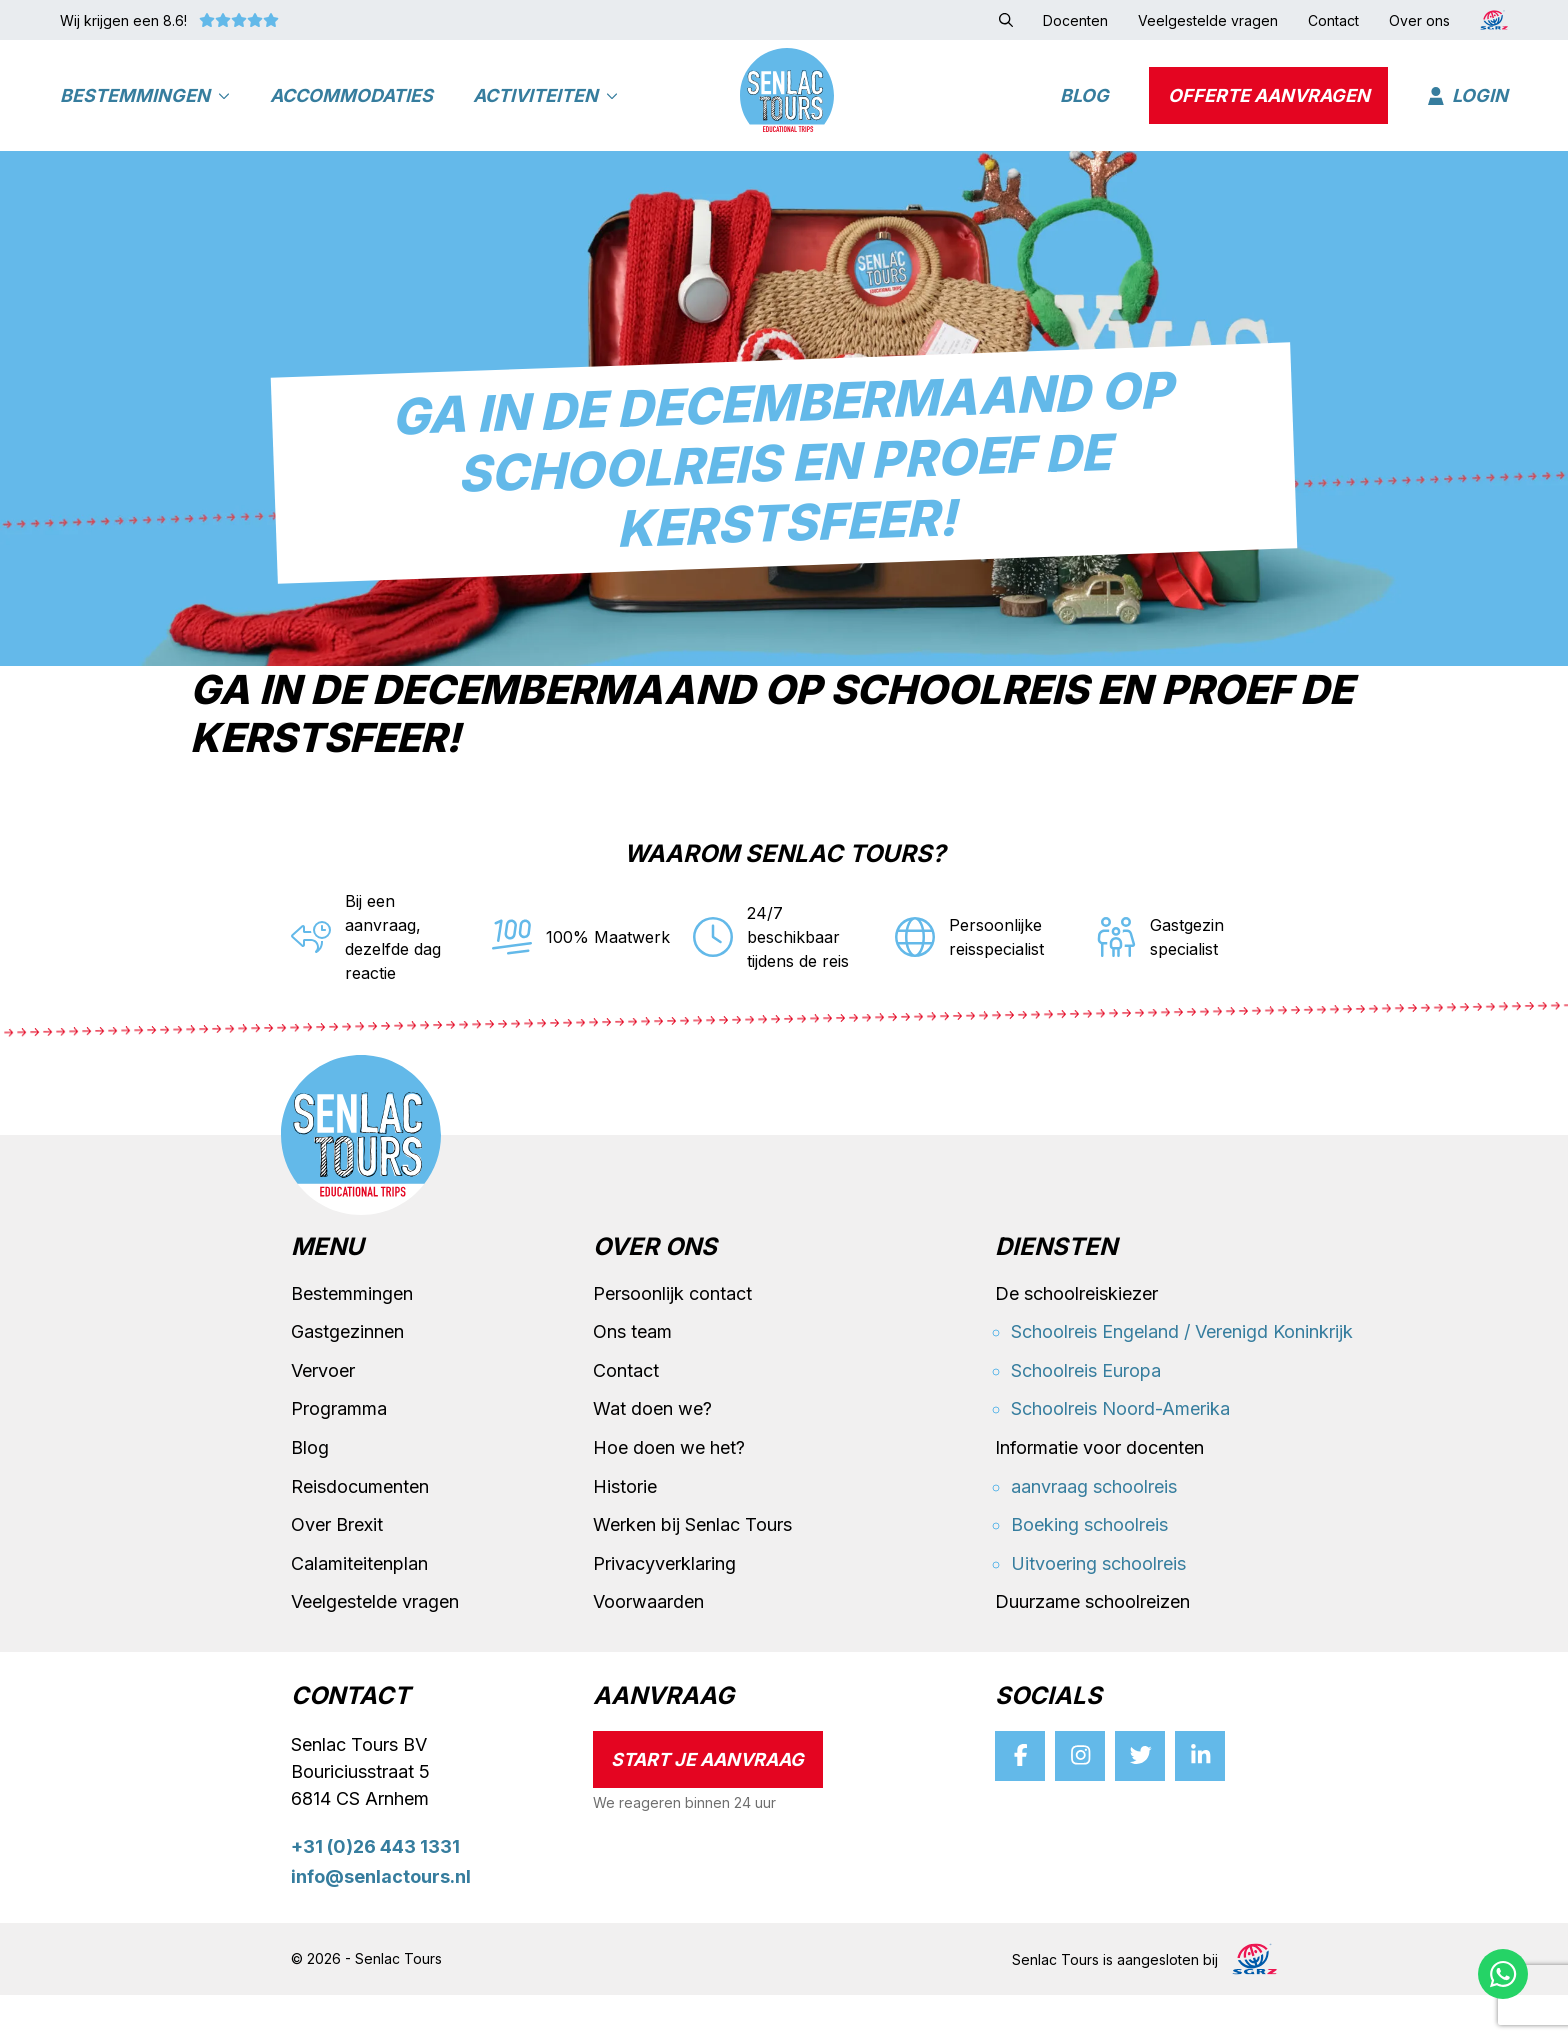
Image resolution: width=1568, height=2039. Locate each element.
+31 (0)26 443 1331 (375, 1890)
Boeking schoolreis (1089, 1568)
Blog (1084, 105)
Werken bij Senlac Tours (692, 1568)
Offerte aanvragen (1269, 105)
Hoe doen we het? (669, 1491)
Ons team (632, 1375)
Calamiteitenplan (359, 1607)
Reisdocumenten (360, 1530)
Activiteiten (545, 105)
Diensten (1056, 1292)
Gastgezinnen (347, 1375)
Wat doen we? (652, 1453)
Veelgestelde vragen (375, 1646)
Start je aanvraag (707, 1803)
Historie (625, 1530)
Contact (626, 1414)
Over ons (655, 1292)
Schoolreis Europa (1086, 1414)
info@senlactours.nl (381, 1921)
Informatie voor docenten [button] (1099, 1491)
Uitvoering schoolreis (1098, 1607)
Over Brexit (337, 1568)
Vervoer (323, 1414)
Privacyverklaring (664, 1607)
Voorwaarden (648, 1646)
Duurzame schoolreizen (1092, 1646)
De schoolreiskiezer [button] (1076, 1337)
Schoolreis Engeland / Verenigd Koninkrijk (1182, 1375)
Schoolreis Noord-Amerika (1120, 1453)
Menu (327, 1292)
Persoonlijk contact (672, 1337)
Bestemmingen (145, 105)
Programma (339, 1453)
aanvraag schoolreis (1094, 1530)
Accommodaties (351, 105)
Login (1468, 105)
